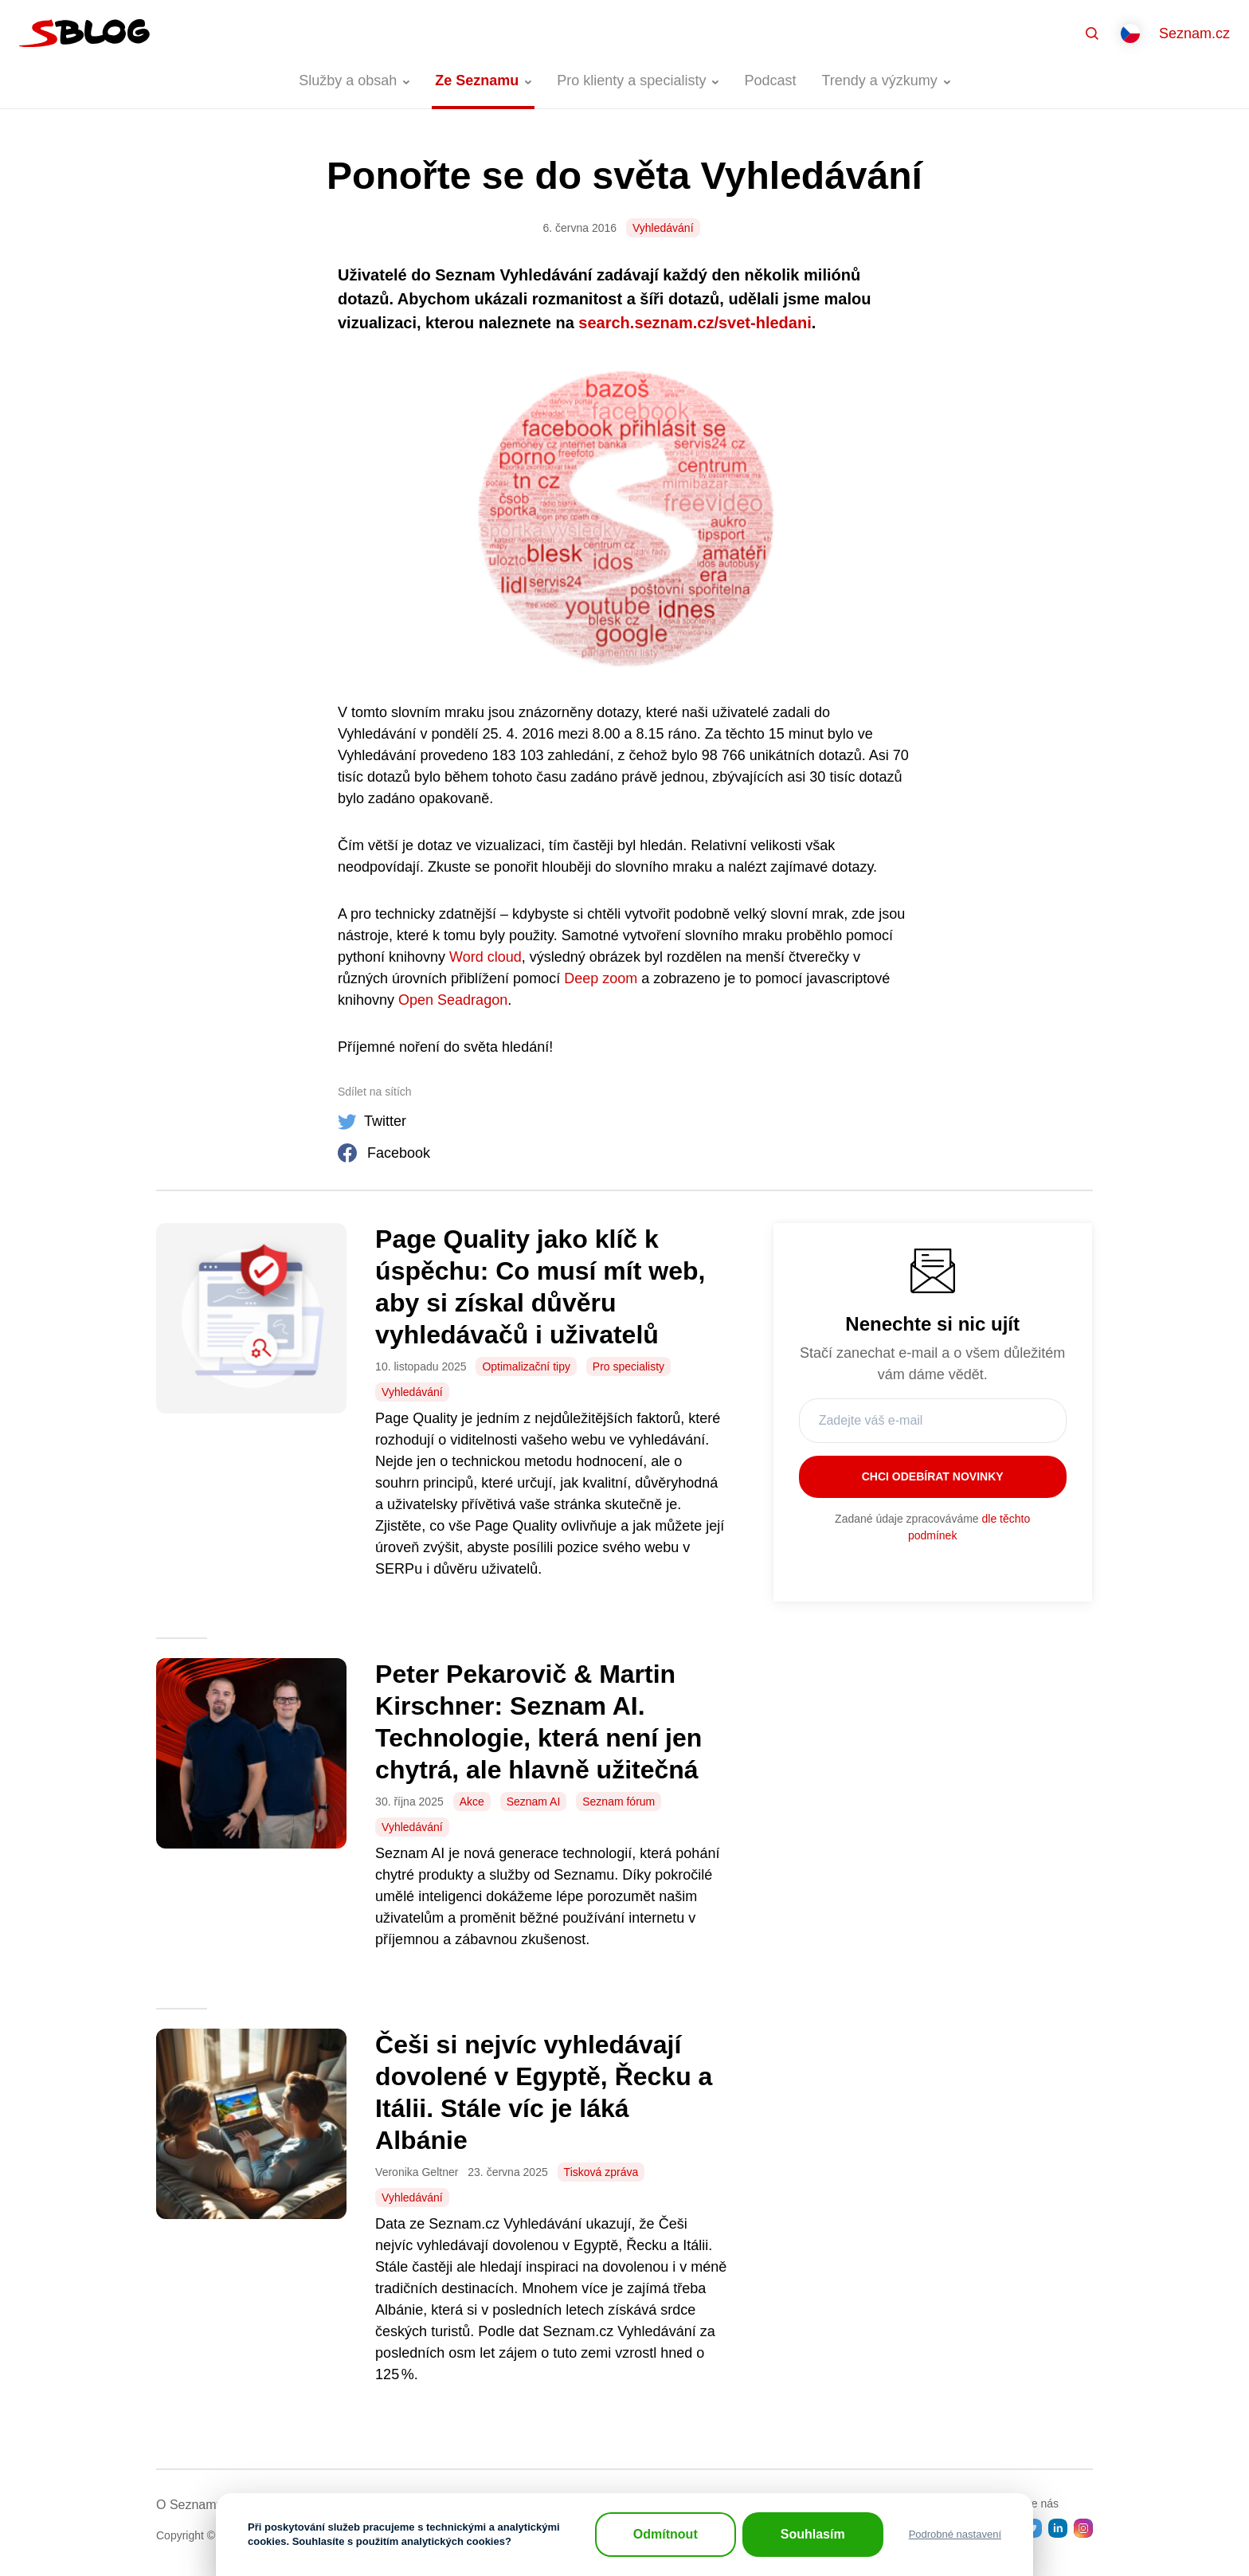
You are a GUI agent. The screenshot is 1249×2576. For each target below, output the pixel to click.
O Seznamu (189, 2504)
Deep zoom (600, 978)
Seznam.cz (1194, 33)
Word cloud (485, 957)
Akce (472, 1801)
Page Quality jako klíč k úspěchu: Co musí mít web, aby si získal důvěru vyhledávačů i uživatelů (540, 1287)
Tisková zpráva (601, 2172)
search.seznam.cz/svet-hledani (694, 322)
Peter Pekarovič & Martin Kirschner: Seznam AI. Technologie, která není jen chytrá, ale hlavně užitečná (538, 1722)
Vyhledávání (663, 228)
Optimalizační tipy (526, 1366)
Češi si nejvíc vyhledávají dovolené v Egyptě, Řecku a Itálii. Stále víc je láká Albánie (543, 2092)
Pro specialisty (628, 1366)
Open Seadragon (450, 1000)
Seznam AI (534, 1801)
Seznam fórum (618, 1801)
